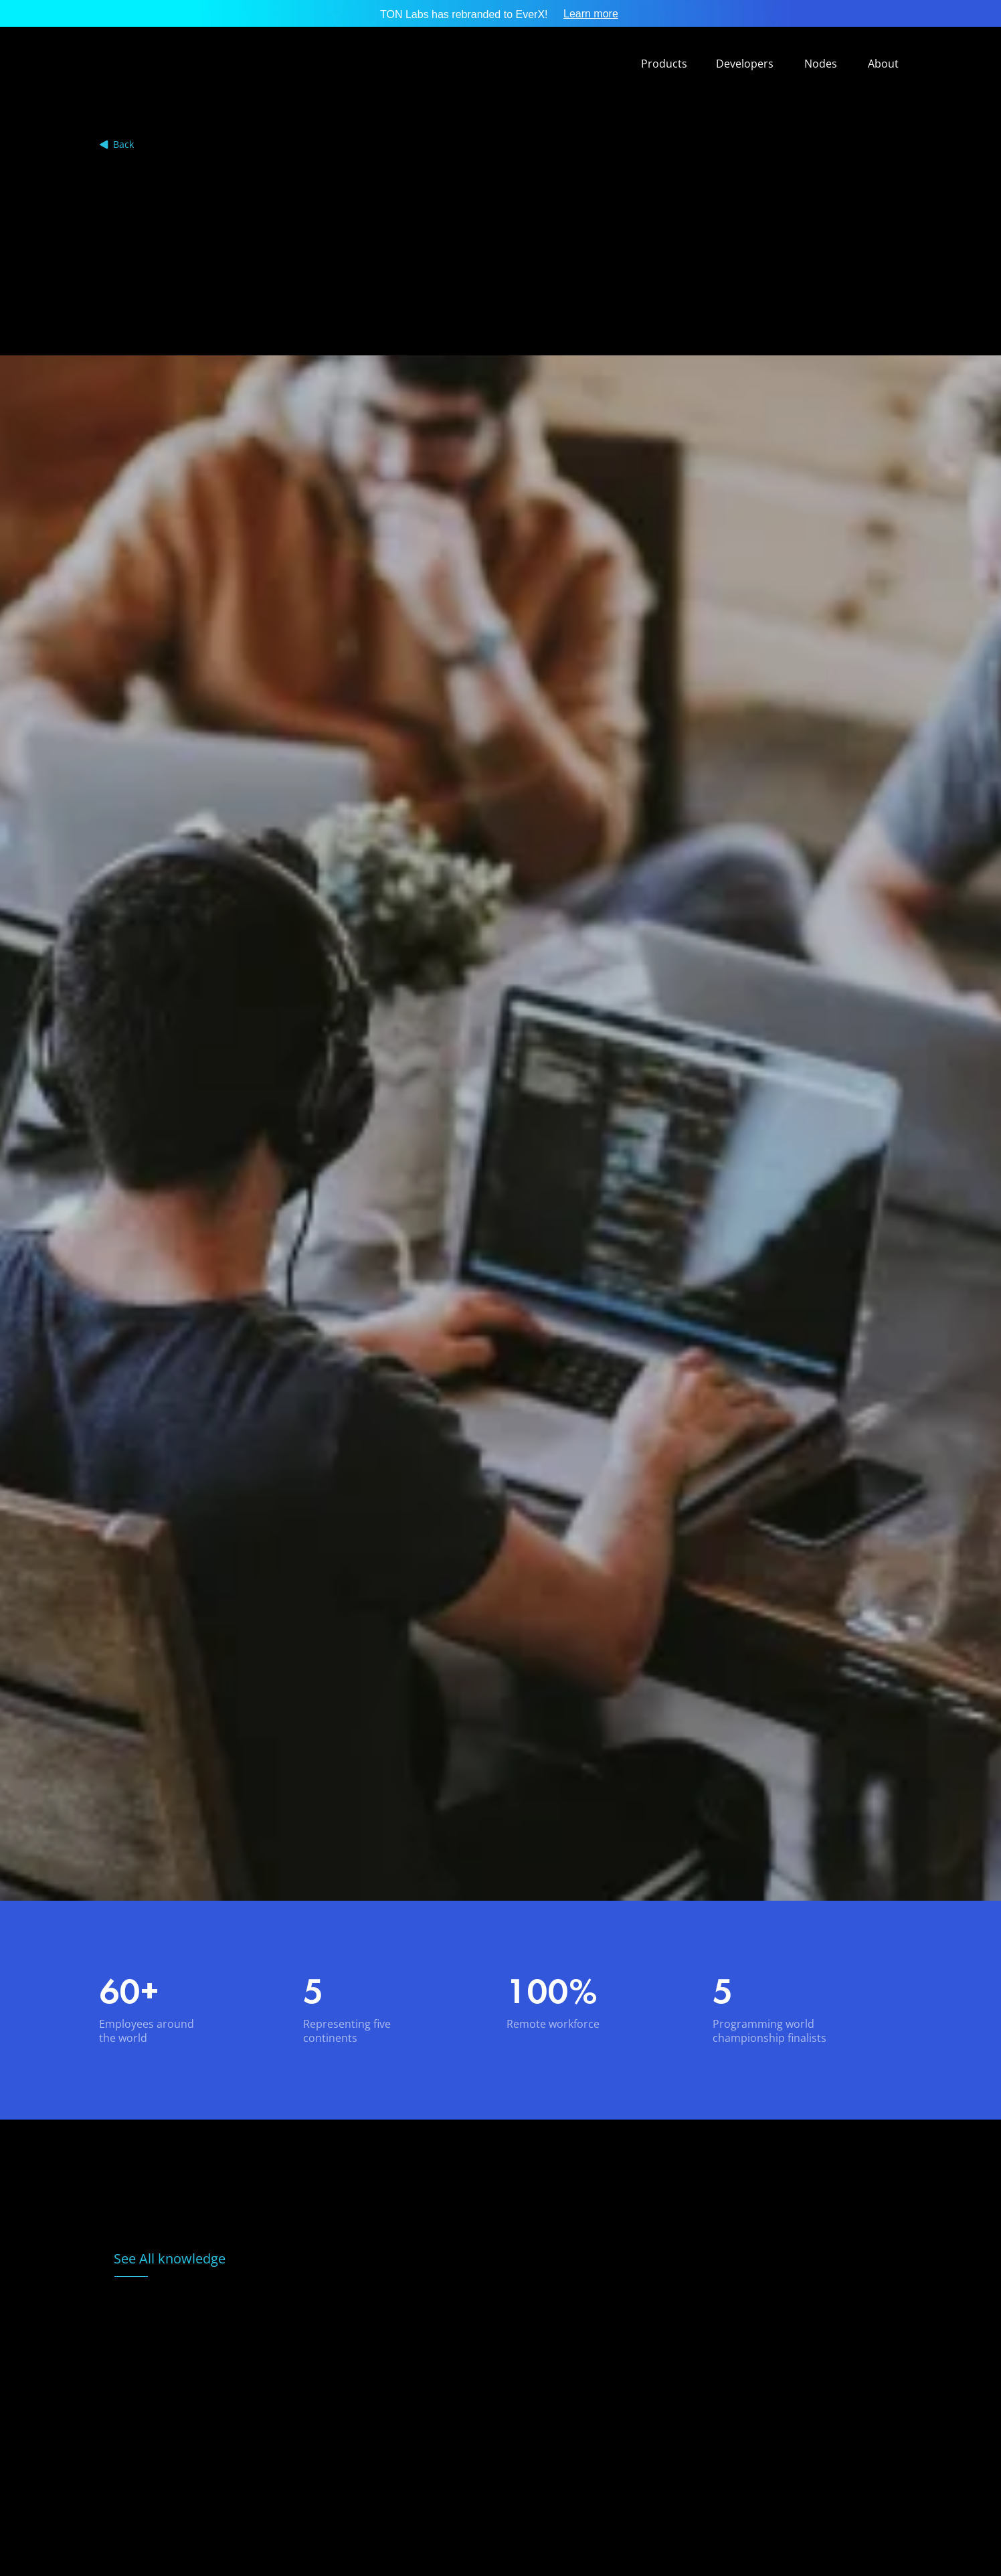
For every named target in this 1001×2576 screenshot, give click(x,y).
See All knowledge (169, 2258)
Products (664, 63)
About (883, 63)
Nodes (820, 63)
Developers (745, 63)
